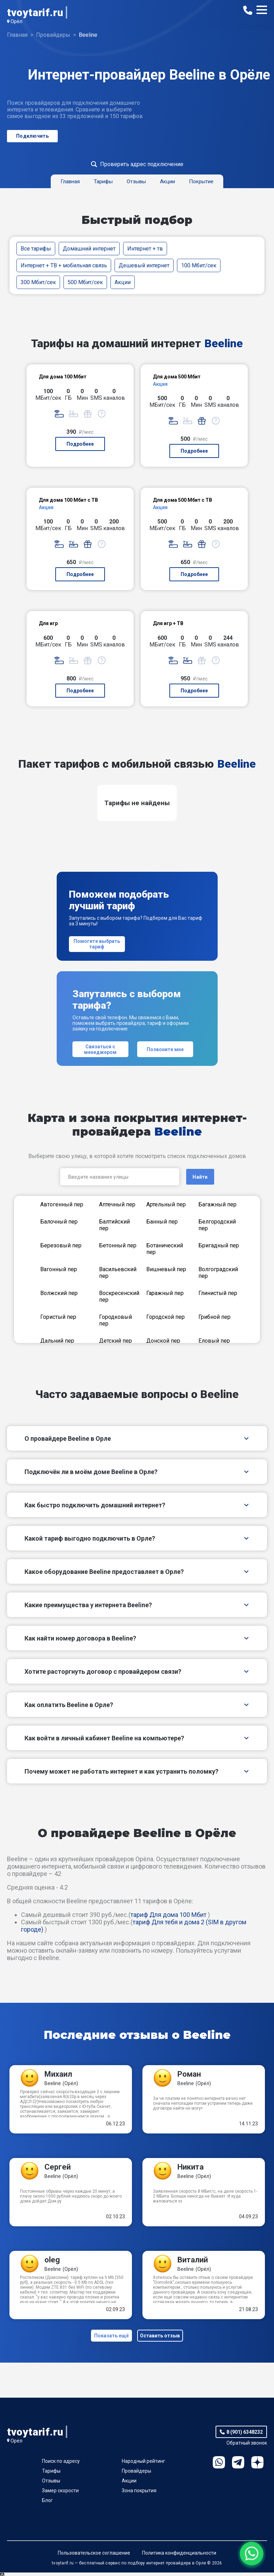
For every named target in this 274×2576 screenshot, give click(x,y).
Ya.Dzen (257, 2466)
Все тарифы (36, 248)
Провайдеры (136, 2474)
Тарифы (51, 2474)
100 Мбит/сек (198, 265)
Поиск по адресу (61, 2464)
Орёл (16, 21)
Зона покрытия (139, 2494)
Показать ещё (109, 2337)
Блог (47, 2504)
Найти (200, 1177)
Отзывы (51, 2484)
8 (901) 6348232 (244, 2435)
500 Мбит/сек (85, 282)
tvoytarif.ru (35, 12)
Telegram (238, 2466)
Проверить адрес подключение (141, 164)
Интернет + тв (145, 248)
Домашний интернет (89, 248)
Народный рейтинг (143, 2464)
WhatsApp (219, 2466)
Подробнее (80, 444)
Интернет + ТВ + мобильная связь (64, 265)
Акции (122, 282)
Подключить (32, 136)
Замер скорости (60, 2494)
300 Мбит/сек (38, 282)
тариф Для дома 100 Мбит (168, 1914)
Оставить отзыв (162, 2337)
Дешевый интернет (144, 265)
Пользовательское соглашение (94, 2556)
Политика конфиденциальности (179, 2556)
